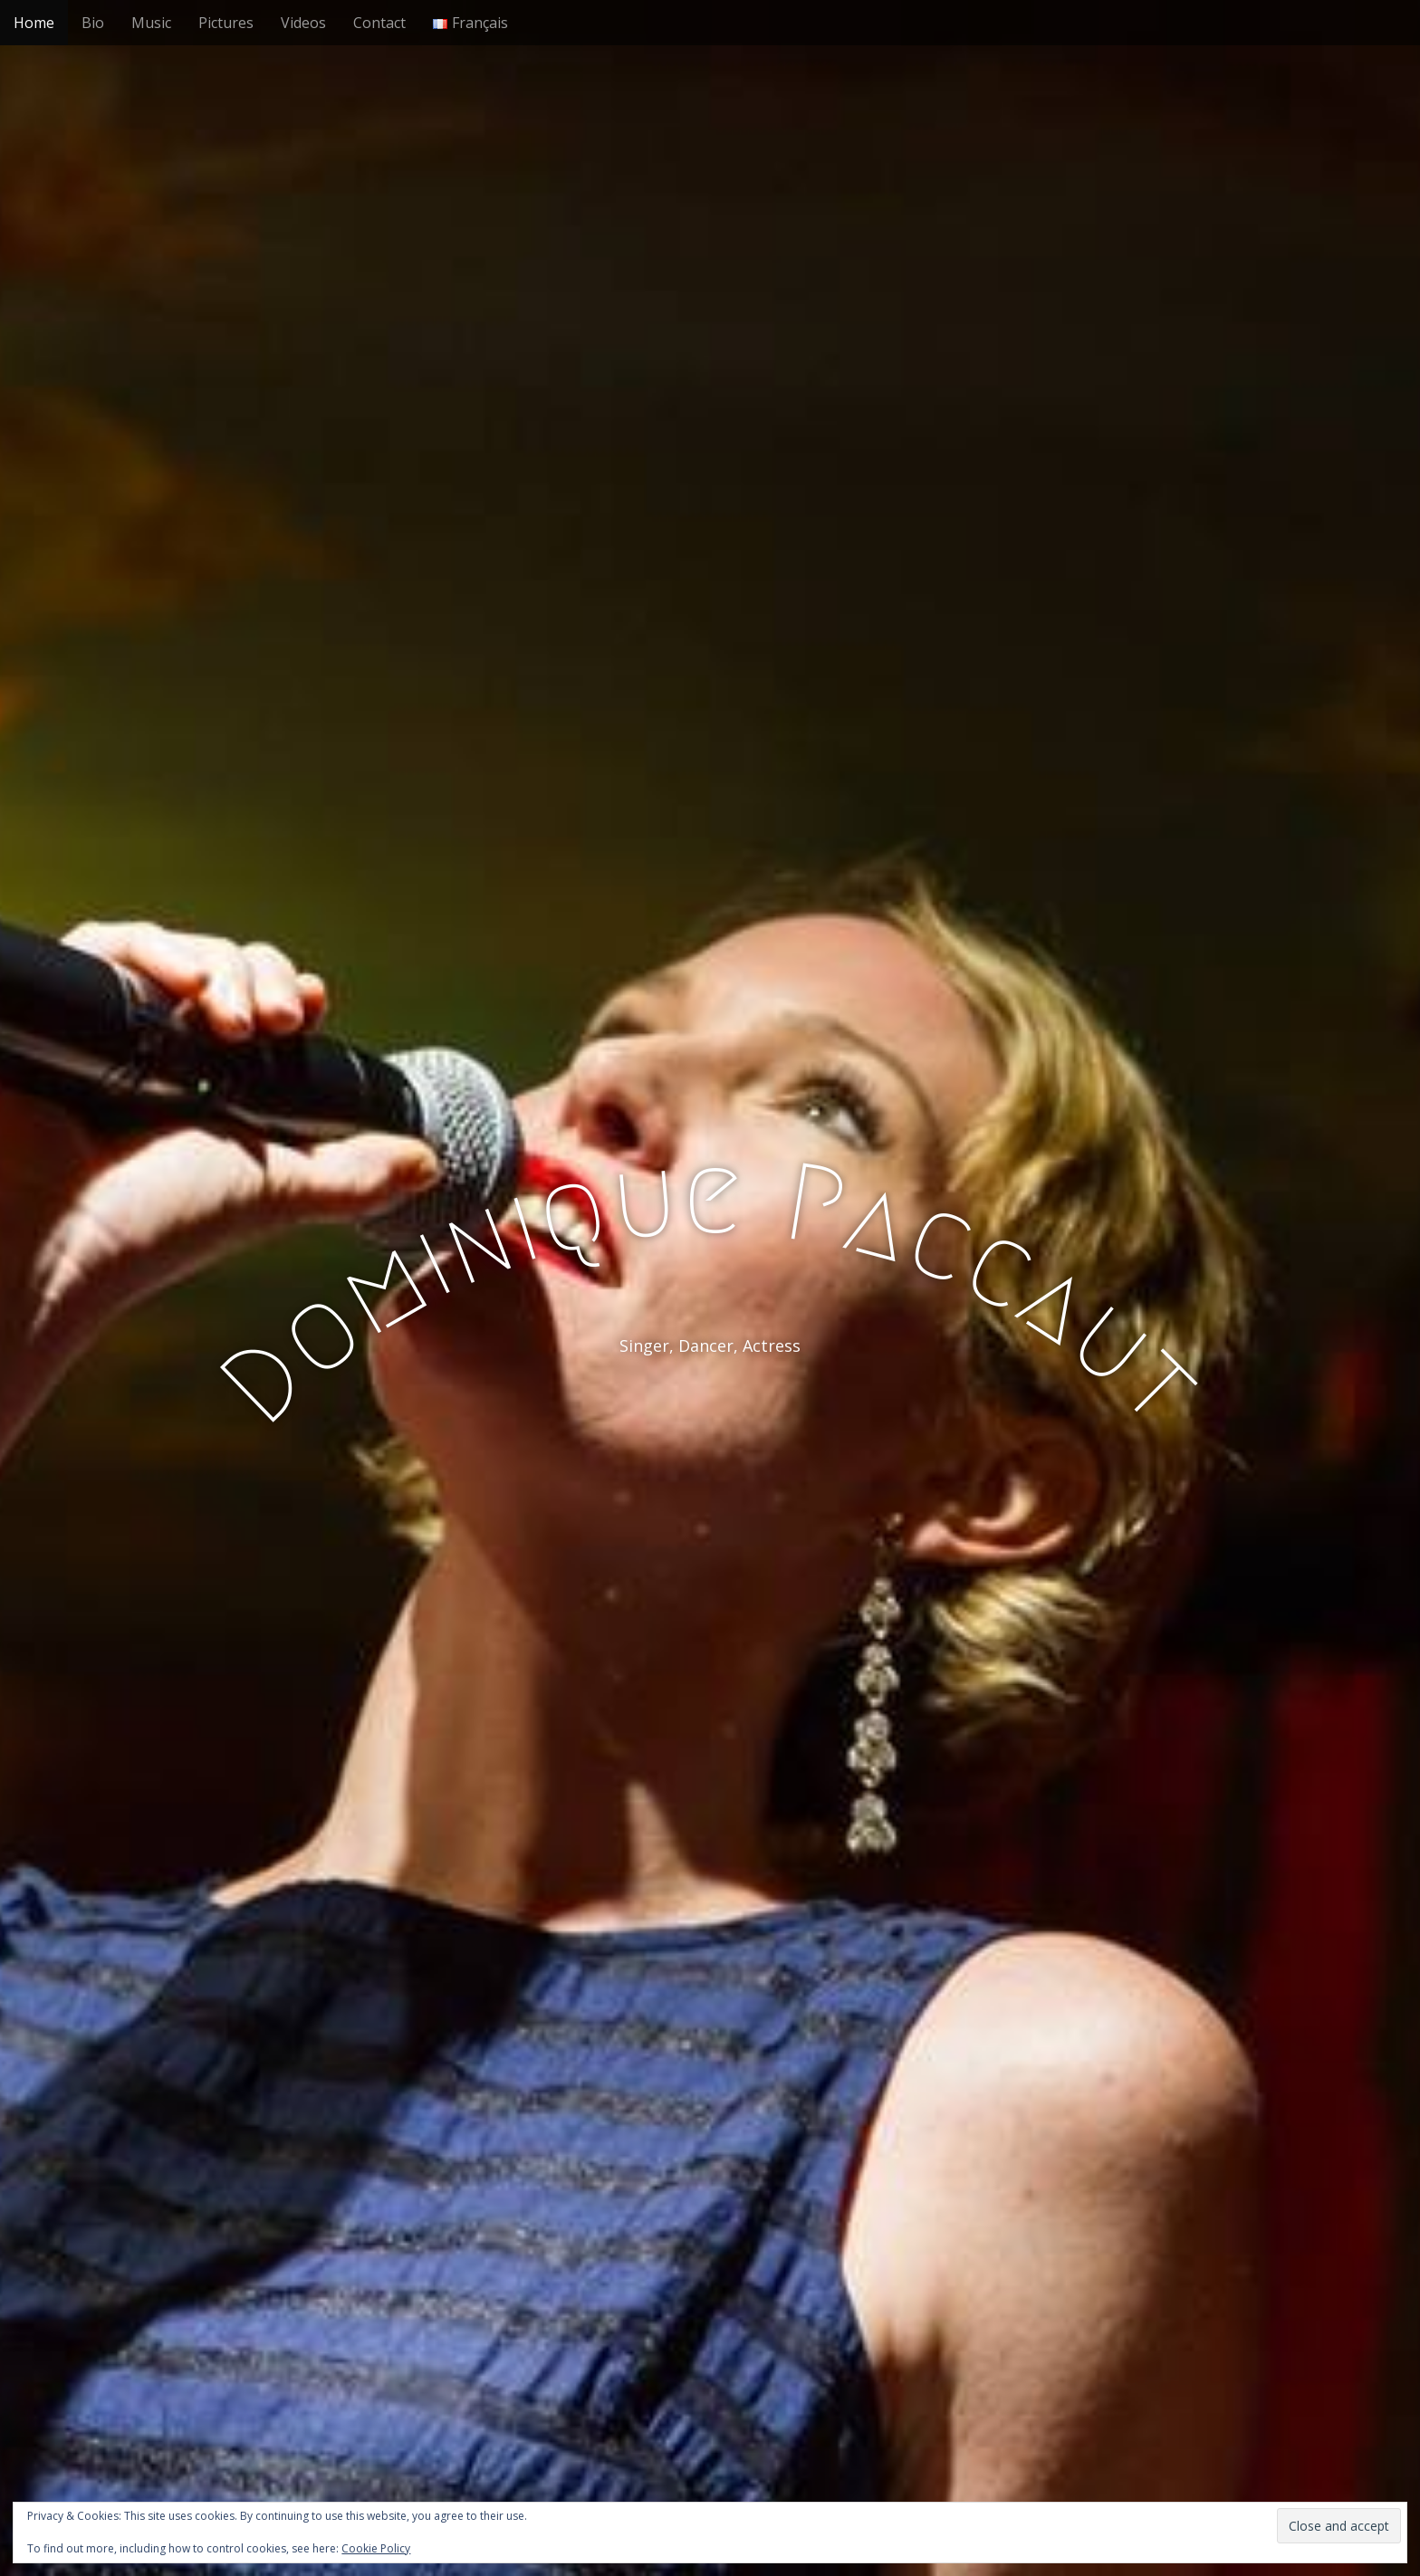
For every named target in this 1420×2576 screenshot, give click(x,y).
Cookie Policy (375, 2548)
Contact (379, 23)
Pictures (226, 23)
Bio (93, 23)
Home (34, 23)
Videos (303, 23)
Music (151, 23)
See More (710, 1420)
